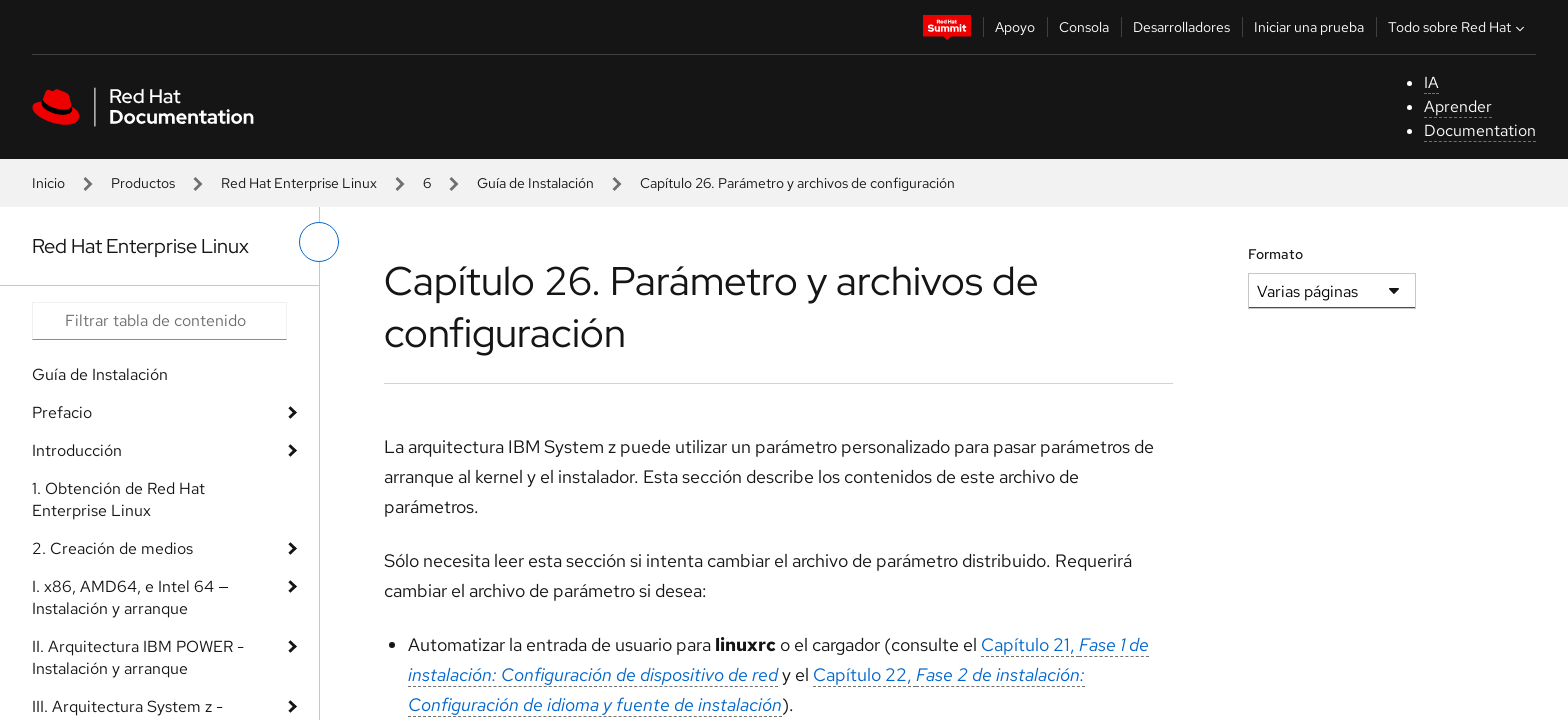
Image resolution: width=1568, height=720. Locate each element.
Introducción (77, 450)
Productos (143, 183)
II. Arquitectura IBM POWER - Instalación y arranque (138, 657)
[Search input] (159, 321)
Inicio (48, 183)
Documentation (1480, 130)
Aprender (1458, 106)
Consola (1084, 27)
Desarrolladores (1181, 27)
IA (1431, 82)
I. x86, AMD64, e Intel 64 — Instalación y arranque (130, 597)
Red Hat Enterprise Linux (299, 183)
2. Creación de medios (112, 548)
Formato (1275, 254)
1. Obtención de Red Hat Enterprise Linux (118, 499)
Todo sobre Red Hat (1458, 27)
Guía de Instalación (535, 183)
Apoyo (1015, 27)
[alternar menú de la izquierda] (319, 242)
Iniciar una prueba (1309, 27)
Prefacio (62, 412)
